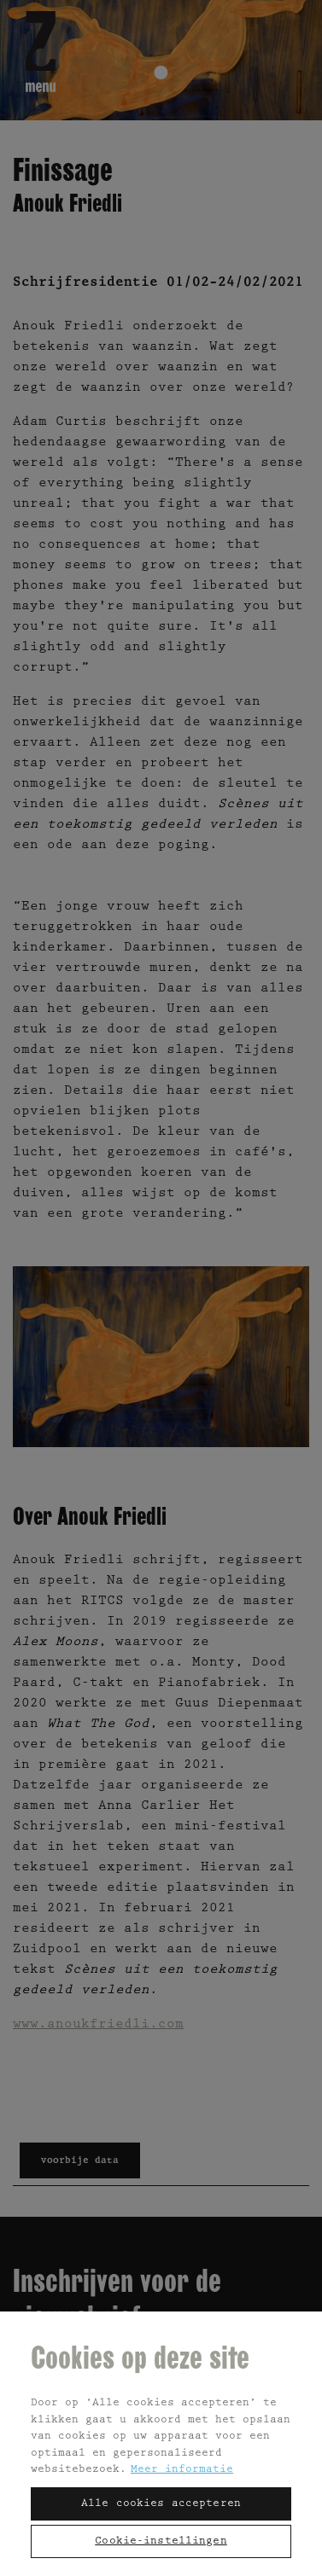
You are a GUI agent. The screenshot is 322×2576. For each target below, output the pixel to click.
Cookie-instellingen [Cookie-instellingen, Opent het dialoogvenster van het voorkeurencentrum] (160, 2541)
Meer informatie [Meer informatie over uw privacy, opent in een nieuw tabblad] (182, 2469)
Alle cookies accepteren (161, 2503)
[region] (161, 2443)
